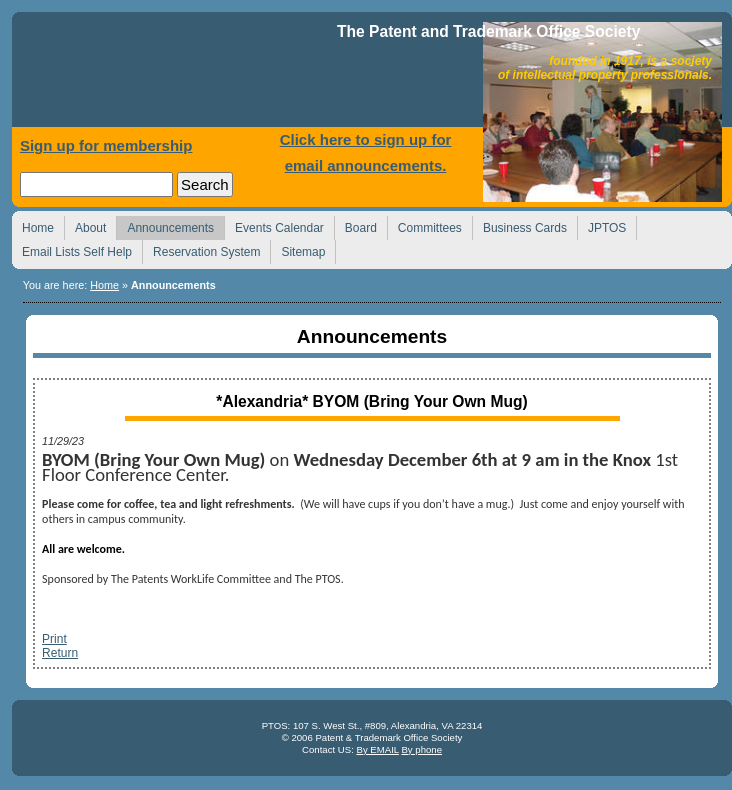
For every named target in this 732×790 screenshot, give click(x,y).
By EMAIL (377, 749)
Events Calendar (274, 225)
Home (177, 74)
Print (54, 639)
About (85, 225)
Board (355, 225)
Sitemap (297, 249)
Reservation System (201, 249)
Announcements (165, 225)
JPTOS (601, 225)
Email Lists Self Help (71, 249)
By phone (421, 749)
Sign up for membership (106, 145)
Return (60, 653)
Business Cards (519, 225)
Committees (424, 225)
